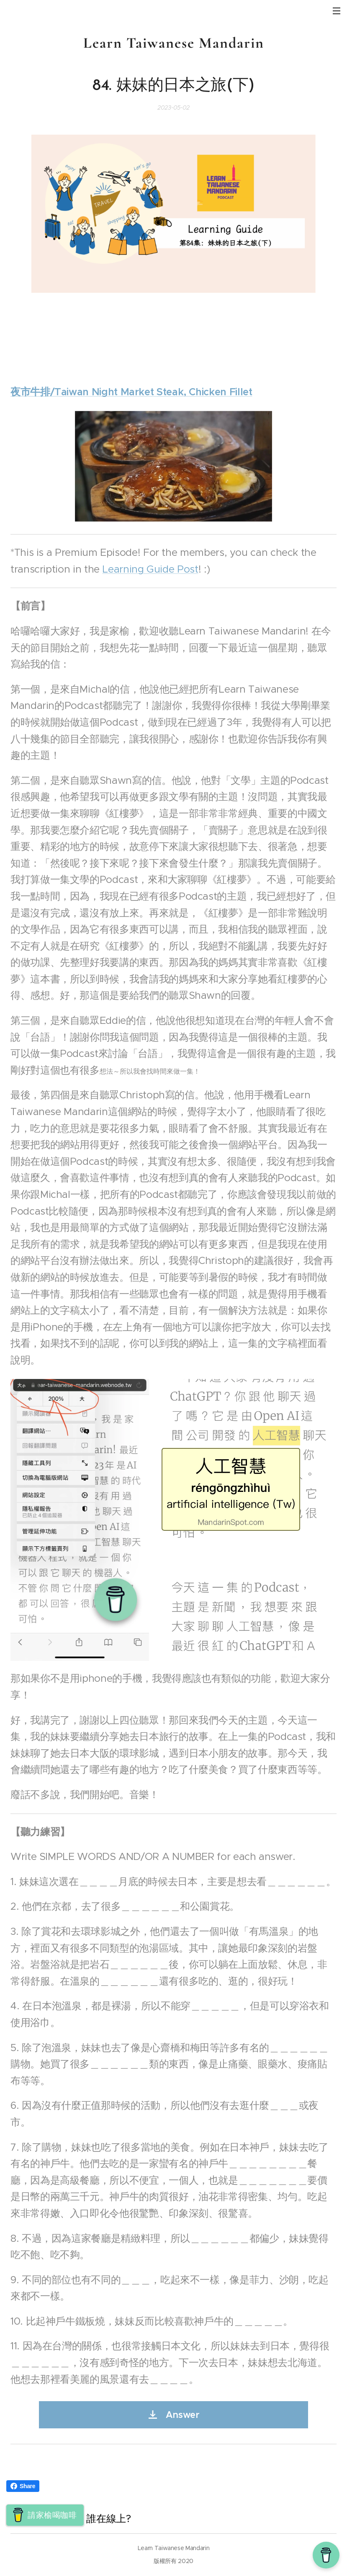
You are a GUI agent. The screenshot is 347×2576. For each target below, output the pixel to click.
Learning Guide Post (150, 569)
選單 (336, 10)
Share (22, 2486)
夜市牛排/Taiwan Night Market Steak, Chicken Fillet (131, 392)
